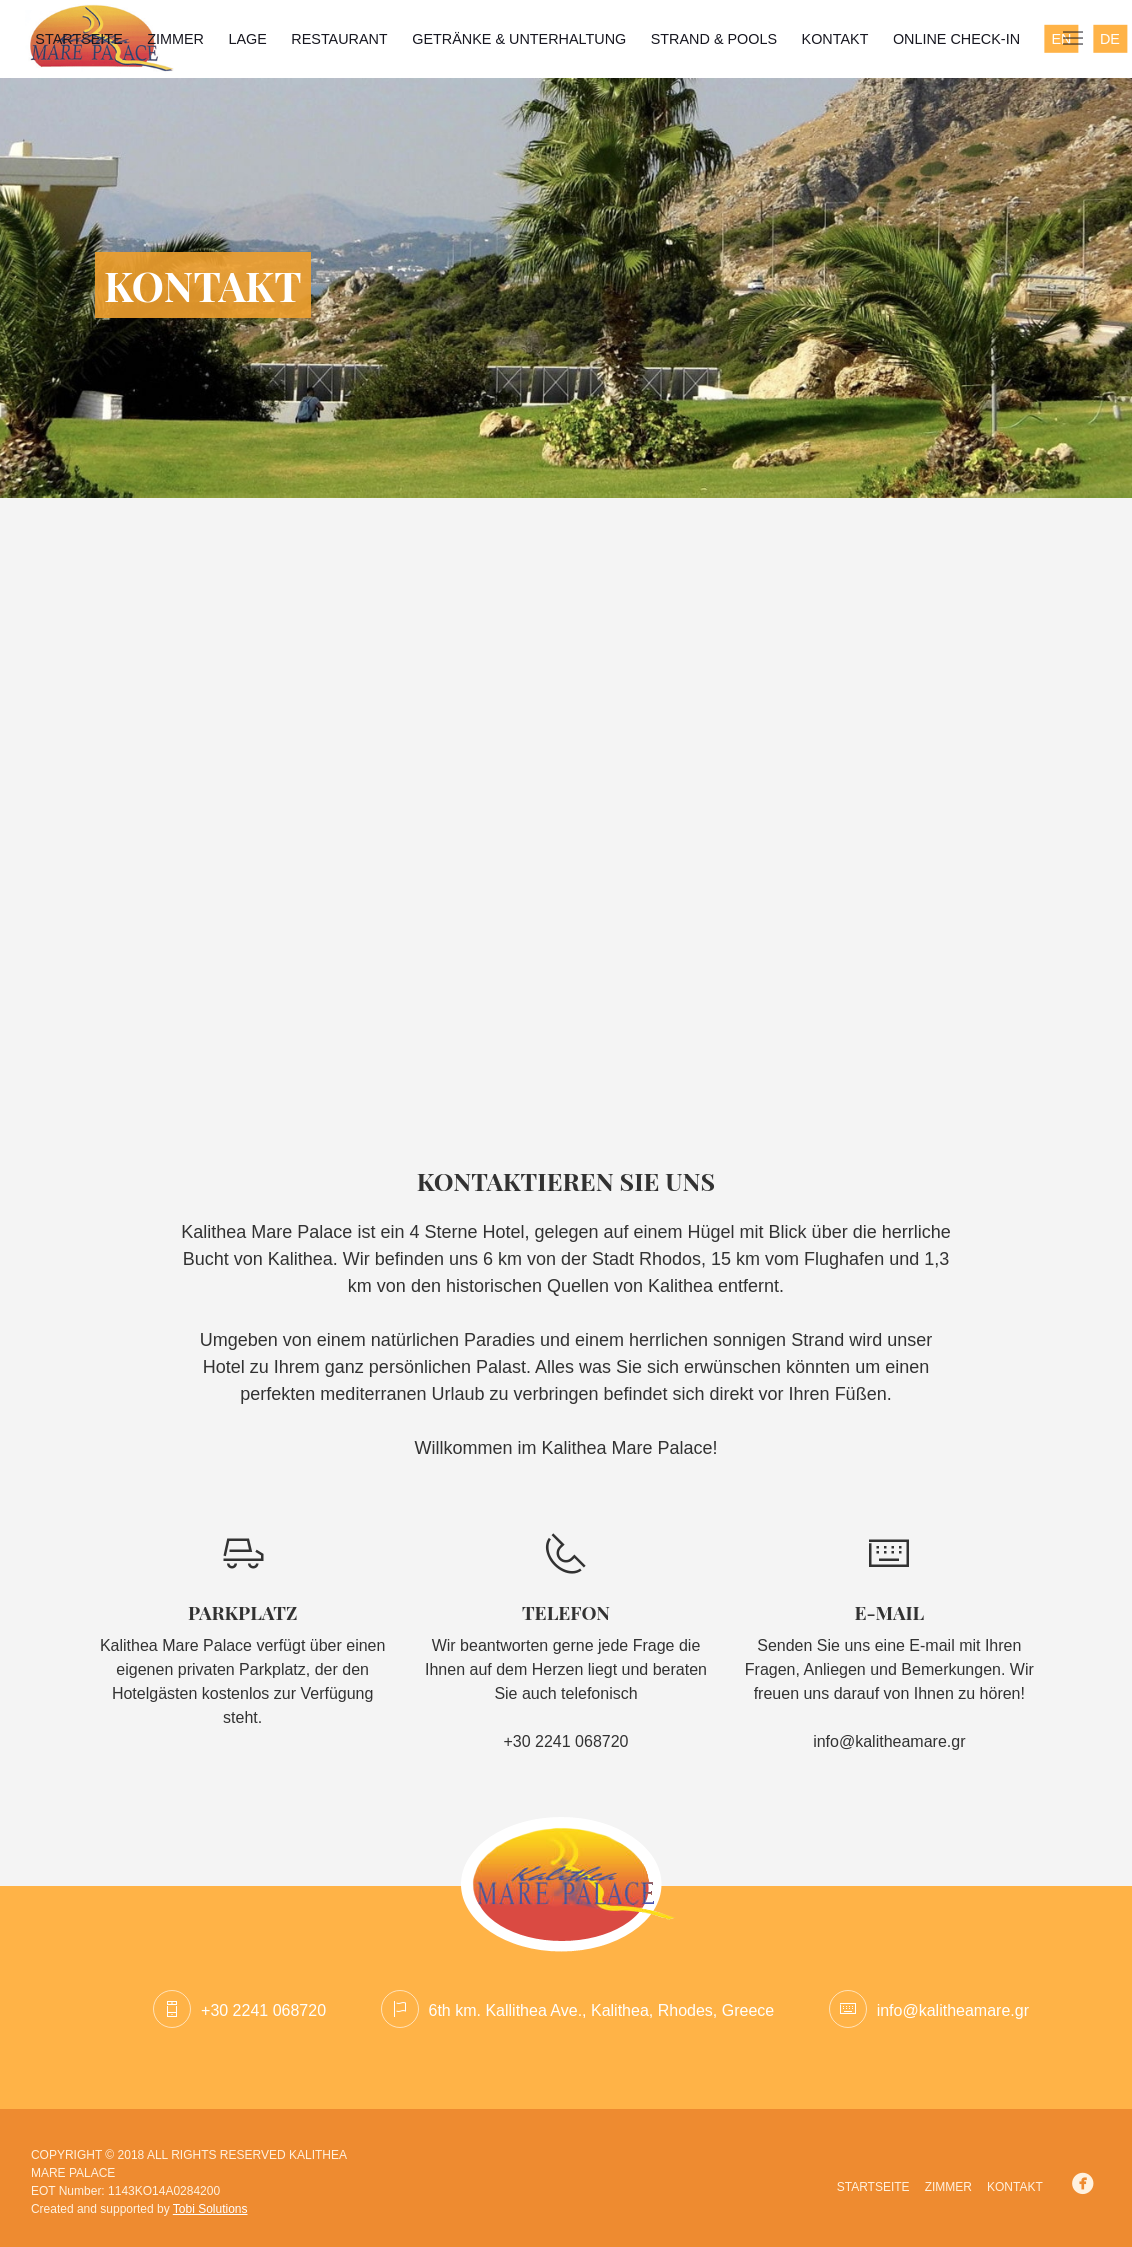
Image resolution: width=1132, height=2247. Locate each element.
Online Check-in (956, 39)
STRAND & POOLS (714, 39)
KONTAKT (835, 39)
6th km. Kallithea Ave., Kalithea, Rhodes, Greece (578, 2010)
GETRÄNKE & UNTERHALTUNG (519, 39)
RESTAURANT (339, 39)
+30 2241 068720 (239, 2010)
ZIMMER (175, 39)
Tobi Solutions (210, 2209)
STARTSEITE (78, 39)
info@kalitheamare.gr (889, 1741)
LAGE (247, 39)
